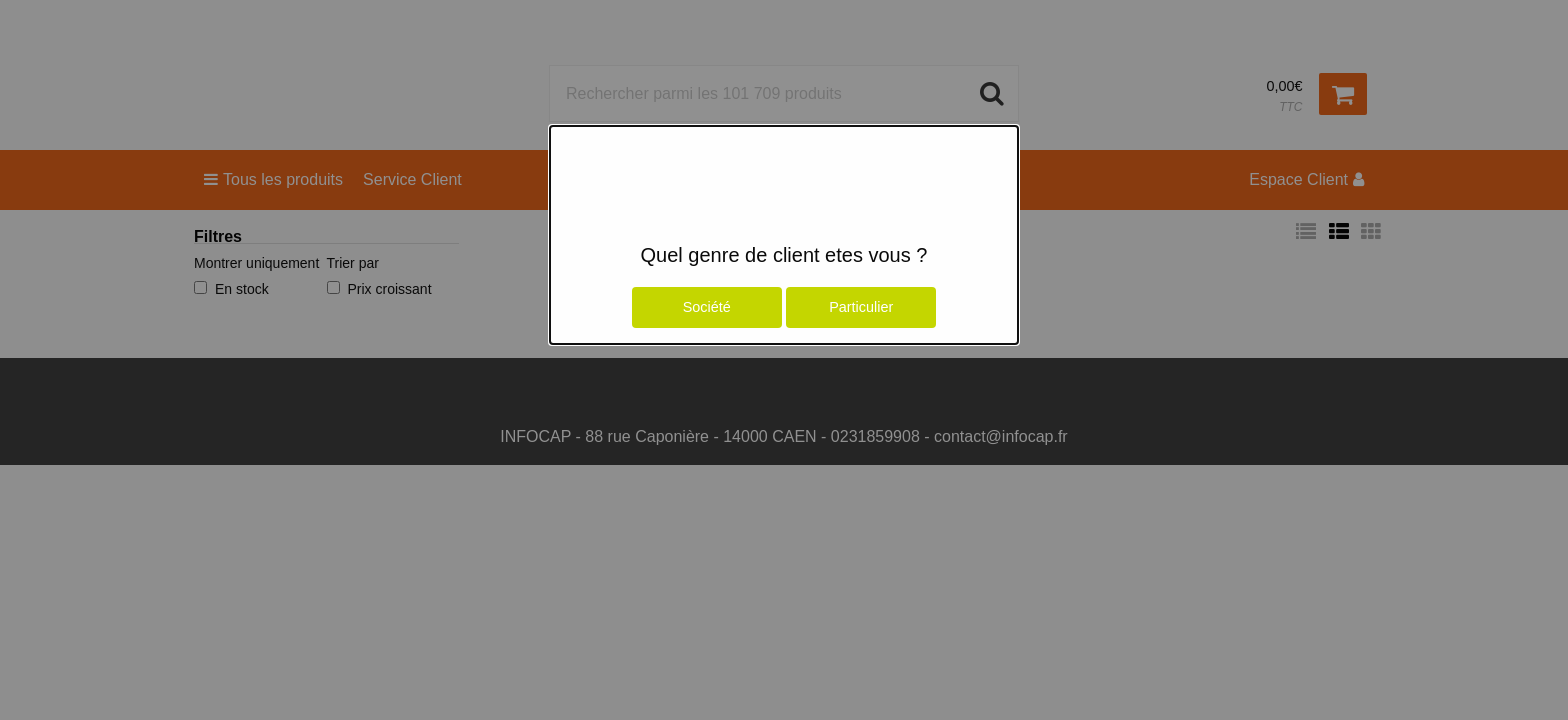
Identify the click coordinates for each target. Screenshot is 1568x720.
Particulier (861, 307)
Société (707, 307)
